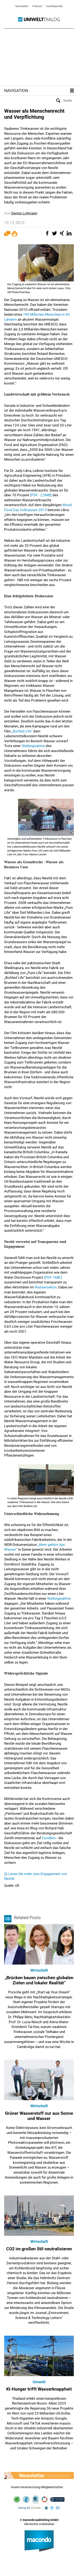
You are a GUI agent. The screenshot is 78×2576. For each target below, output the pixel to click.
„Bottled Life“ (22, 731)
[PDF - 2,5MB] (41, 495)
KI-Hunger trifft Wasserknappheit (39, 2389)
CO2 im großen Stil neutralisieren (39, 2248)
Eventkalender (54, 6)
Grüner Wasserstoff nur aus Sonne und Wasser (39, 2116)
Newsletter (21, 6)
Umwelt (39, 2382)
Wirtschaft (39, 1970)
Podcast (37, 6)
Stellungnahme (33, 746)
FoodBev (49, 1838)
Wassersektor (46, 1287)
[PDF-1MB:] (53, 1277)
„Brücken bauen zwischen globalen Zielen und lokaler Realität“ (39, 1980)
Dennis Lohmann (24, 213)
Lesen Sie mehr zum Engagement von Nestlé (35, 1876)
